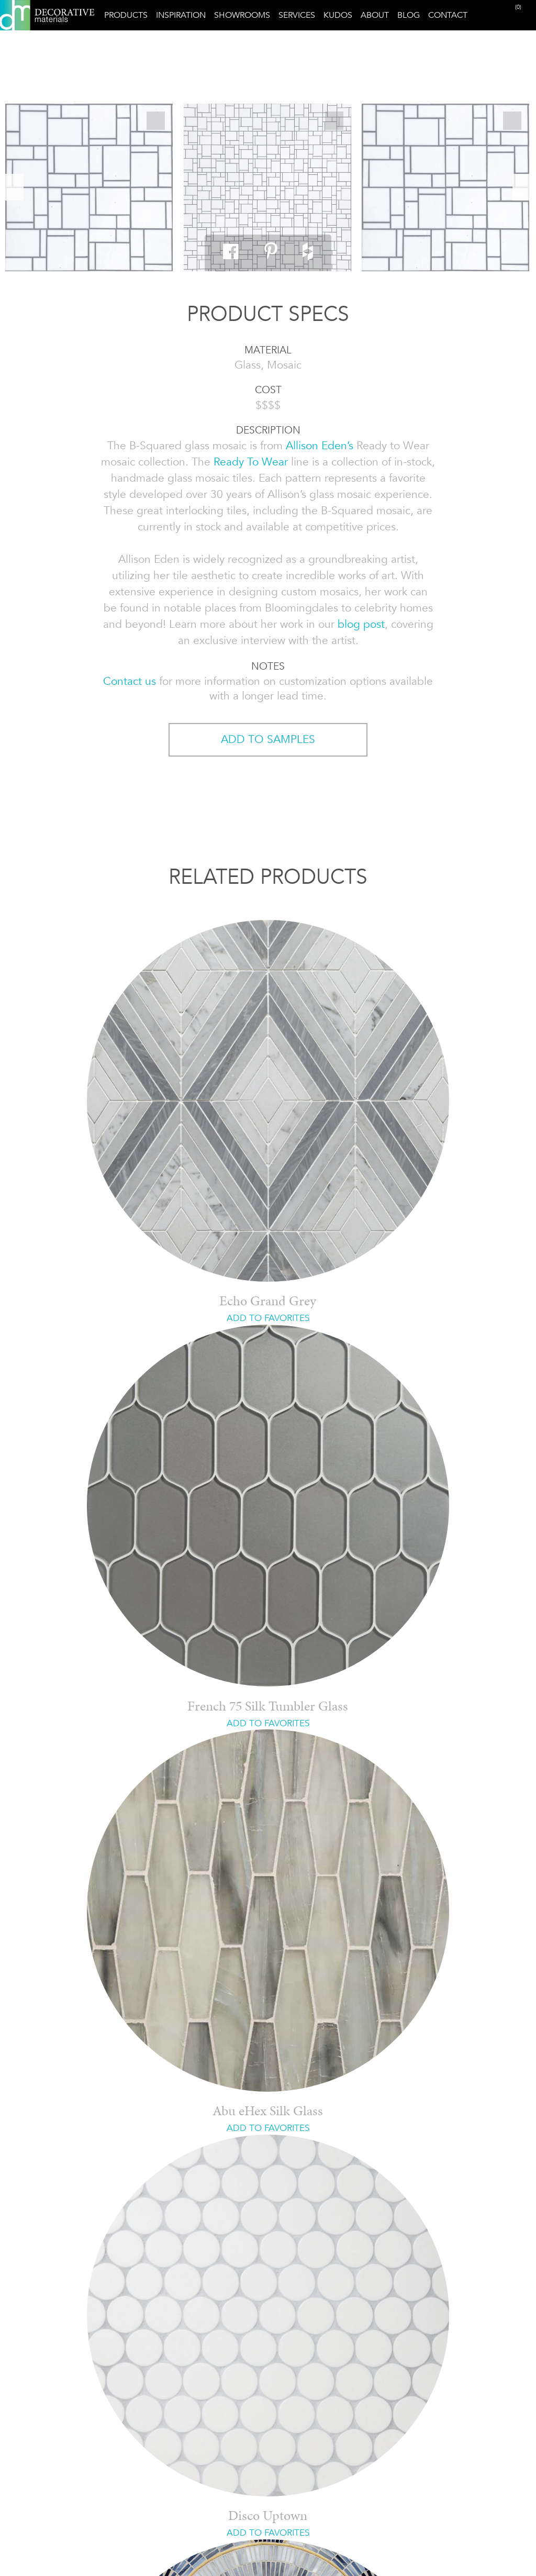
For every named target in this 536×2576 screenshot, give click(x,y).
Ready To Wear (251, 461)
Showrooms (242, 14)
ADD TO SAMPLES (268, 739)
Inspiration (181, 14)
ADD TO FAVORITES (268, 1318)
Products (126, 14)
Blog (408, 14)
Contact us (129, 681)
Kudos (337, 14)
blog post (361, 624)
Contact (447, 14)
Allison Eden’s (319, 445)
